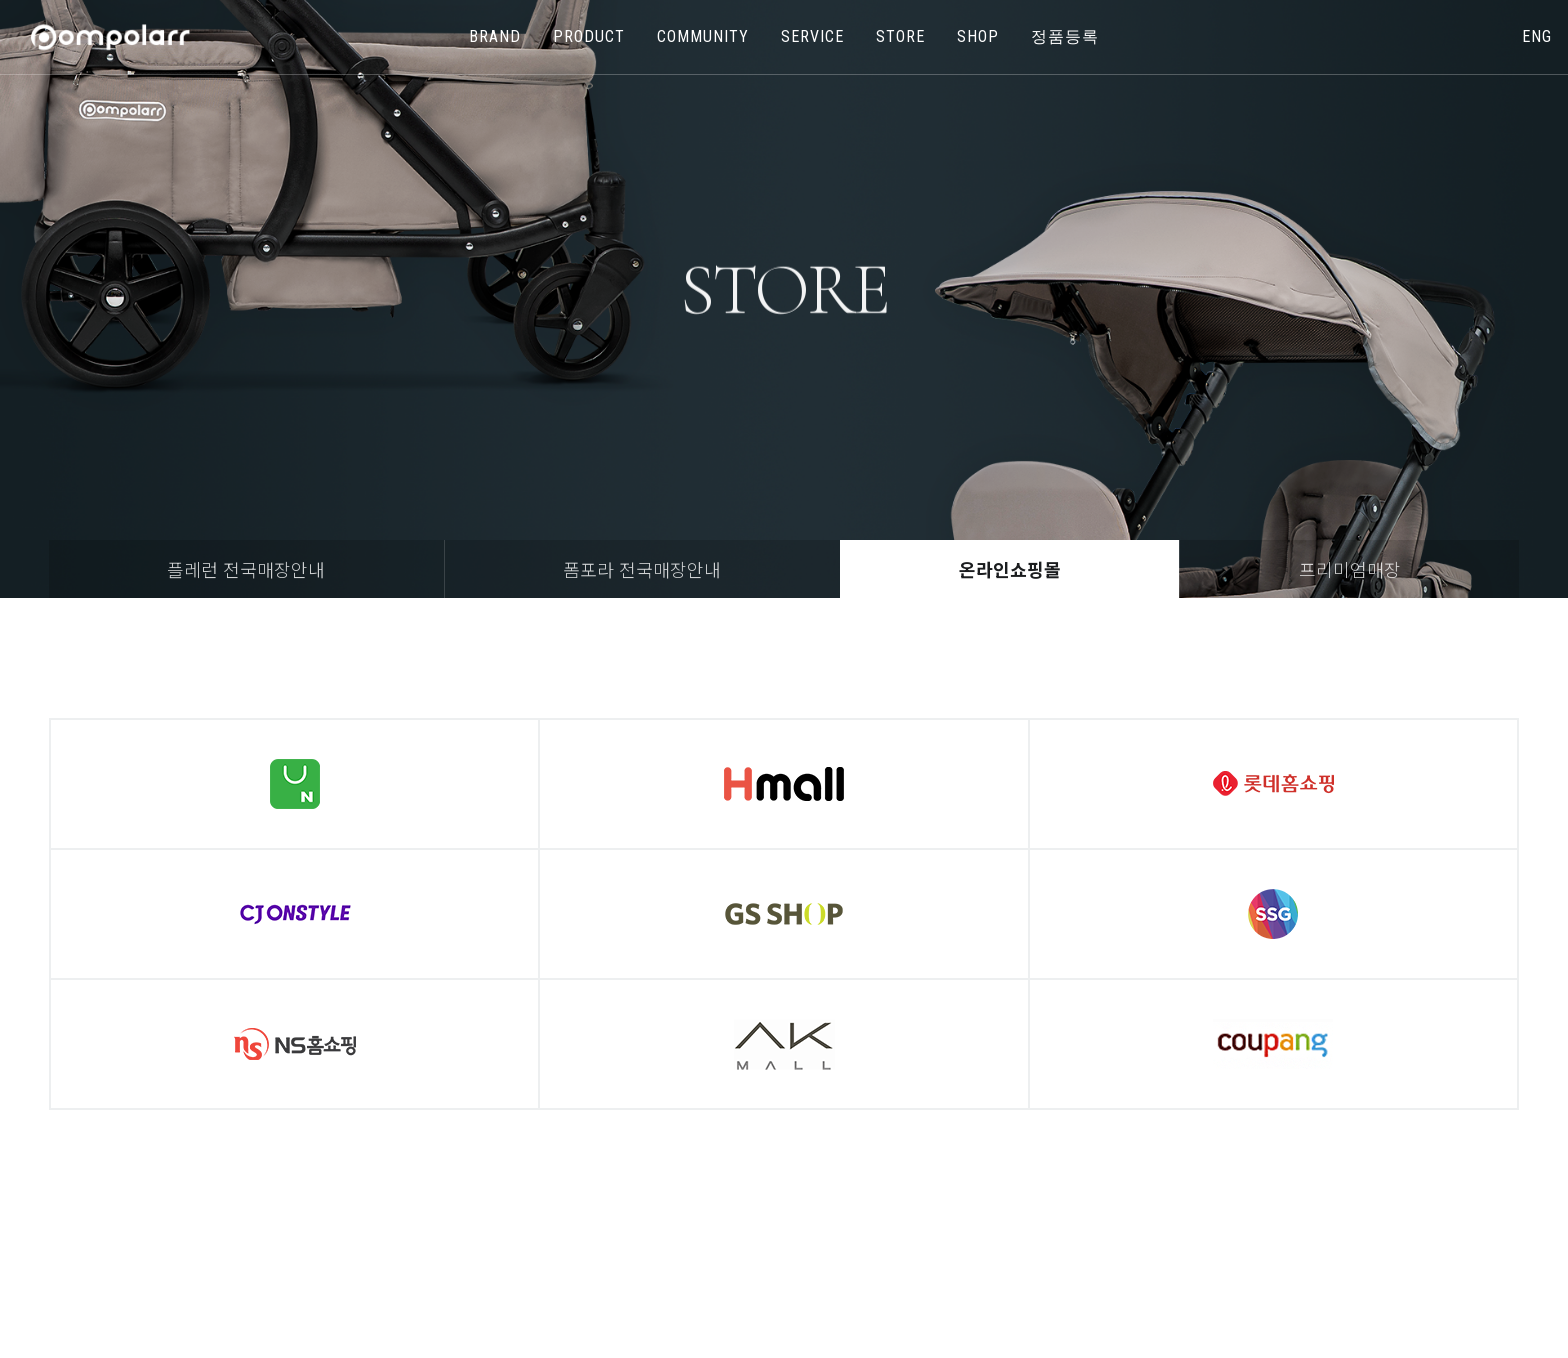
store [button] (900, 36)
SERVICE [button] (812, 36)
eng (1537, 36)
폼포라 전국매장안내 (642, 569)
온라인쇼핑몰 (1010, 569)
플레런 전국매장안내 (246, 569)
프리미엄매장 (1350, 569)
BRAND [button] (495, 36)
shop (978, 36)
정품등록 (1065, 36)
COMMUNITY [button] (703, 36)
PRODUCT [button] (589, 36)
